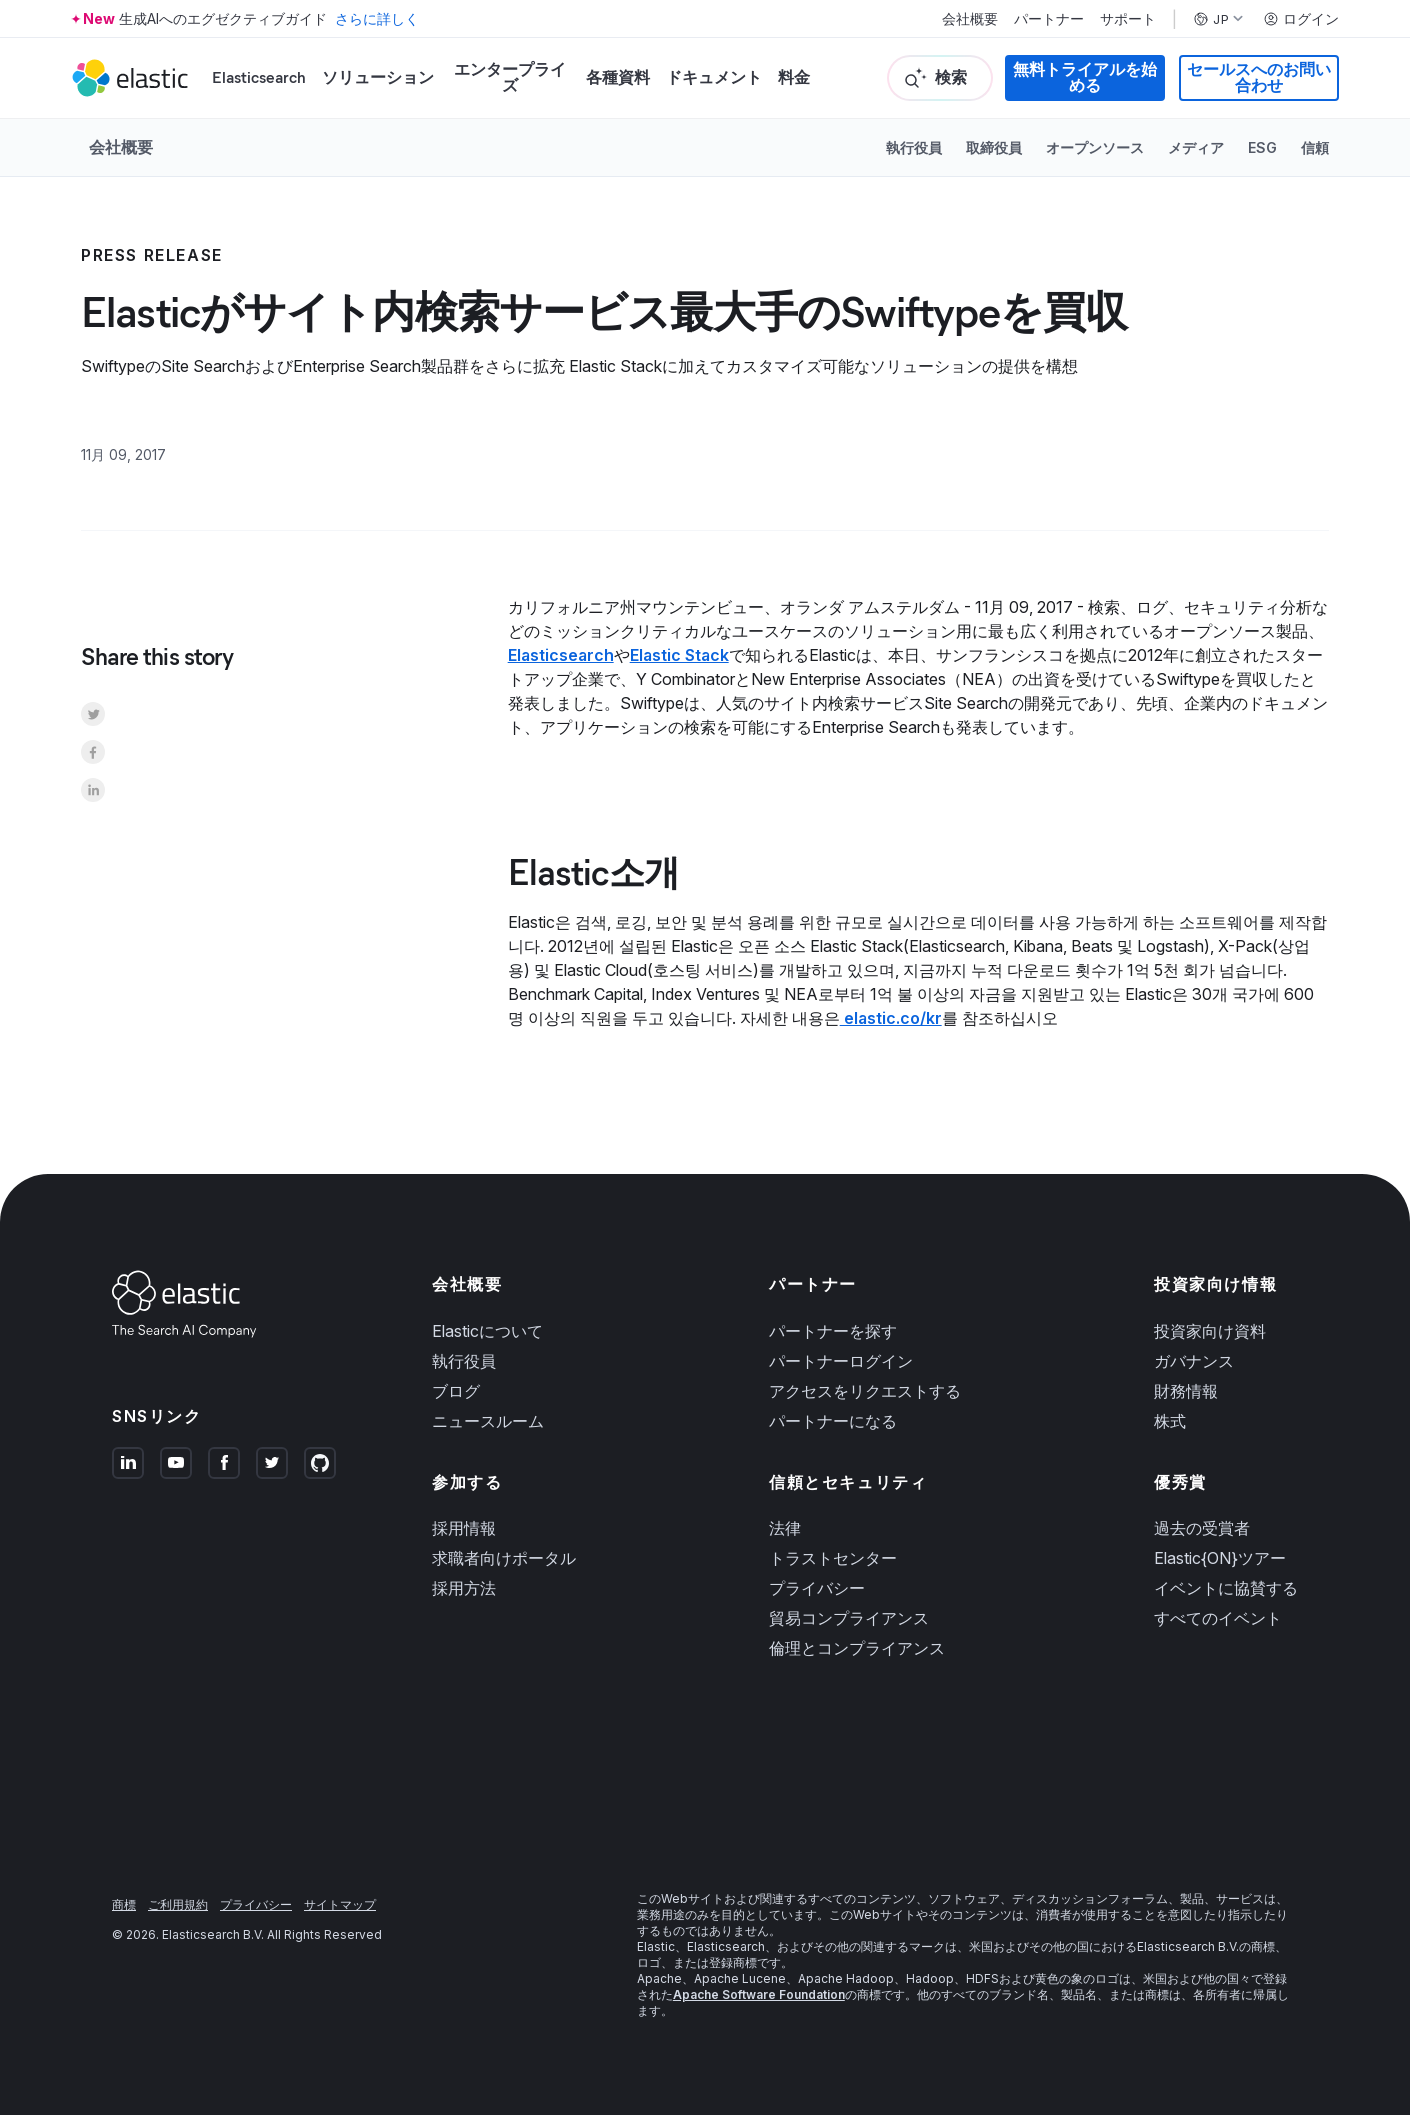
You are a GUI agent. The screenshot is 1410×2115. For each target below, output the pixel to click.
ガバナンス (1194, 1361)
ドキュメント (714, 77)
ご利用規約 (178, 1904)
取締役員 (994, 147)
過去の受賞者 (1202, 1528)
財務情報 (1186, 1391)
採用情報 (464, 1528)
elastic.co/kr (891, 1018)
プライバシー (817, 1588)
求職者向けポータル (504, 1558)
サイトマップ (340, 1904)
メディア (1196, 147)
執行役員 (914, 147)
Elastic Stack (679, 655)
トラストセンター (833, 1558)
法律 (785, 1528)
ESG (1262, 147)
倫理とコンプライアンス (857, 1648)
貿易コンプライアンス (849, 1618)
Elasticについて (487, 1331)
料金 (794, 77)
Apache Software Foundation (759, 1994)
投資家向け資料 (1210, 1331)
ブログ (456, 1391)
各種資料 (618, 77)
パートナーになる (833, 1421)
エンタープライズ (510, 77)
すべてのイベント (1218, 1618)
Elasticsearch (259, 77)
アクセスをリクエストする (865, 1391)
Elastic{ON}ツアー (1220, 1558)
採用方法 (464, 1588)
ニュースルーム (488, 1421)
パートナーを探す (833, 1331)
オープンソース (1095, 147)
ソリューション (378, 77)
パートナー (1049, 19)
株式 (1170, 1421)
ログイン (1301, 19)
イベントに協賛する (1226, 1588)
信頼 (1315, 147)
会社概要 (970, 19)
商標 (124, 1904)
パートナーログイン (841, 1361)
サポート (1128, 19)
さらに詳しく (377, 18)
